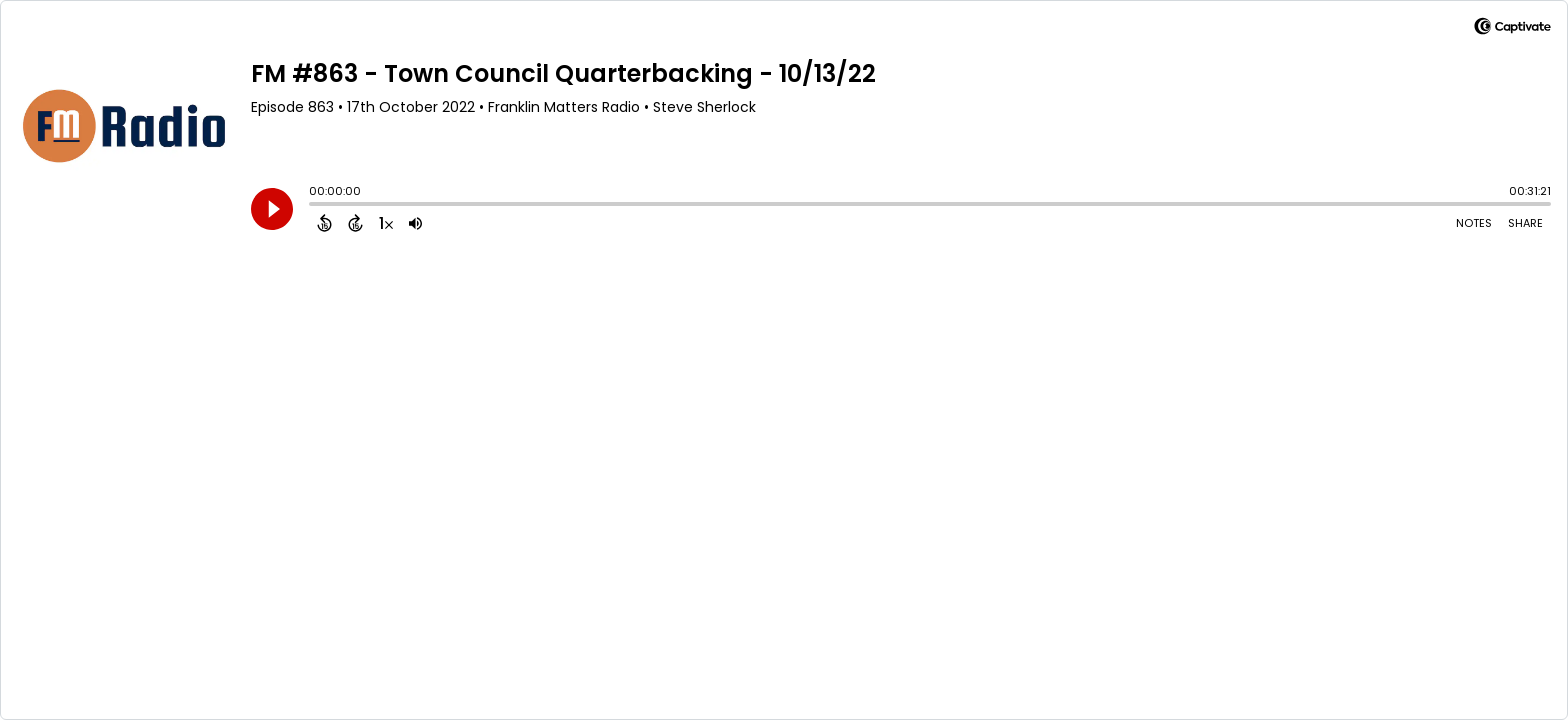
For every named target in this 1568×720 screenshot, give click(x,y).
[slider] (314, 206)
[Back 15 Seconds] (324, 223)
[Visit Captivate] (1512, 29)
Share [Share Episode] (1525, 223)
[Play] (272, 209)
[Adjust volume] (415, 223)
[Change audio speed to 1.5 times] (386, 223)
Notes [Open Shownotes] (1474, 223)
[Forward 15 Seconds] (355, 223)
